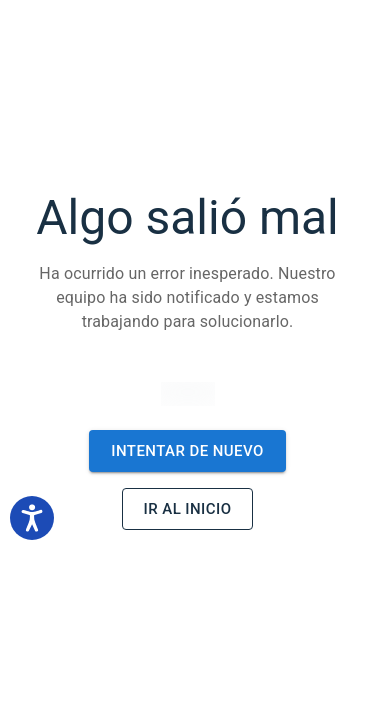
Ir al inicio (188, 509)
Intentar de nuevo (187, 451)
